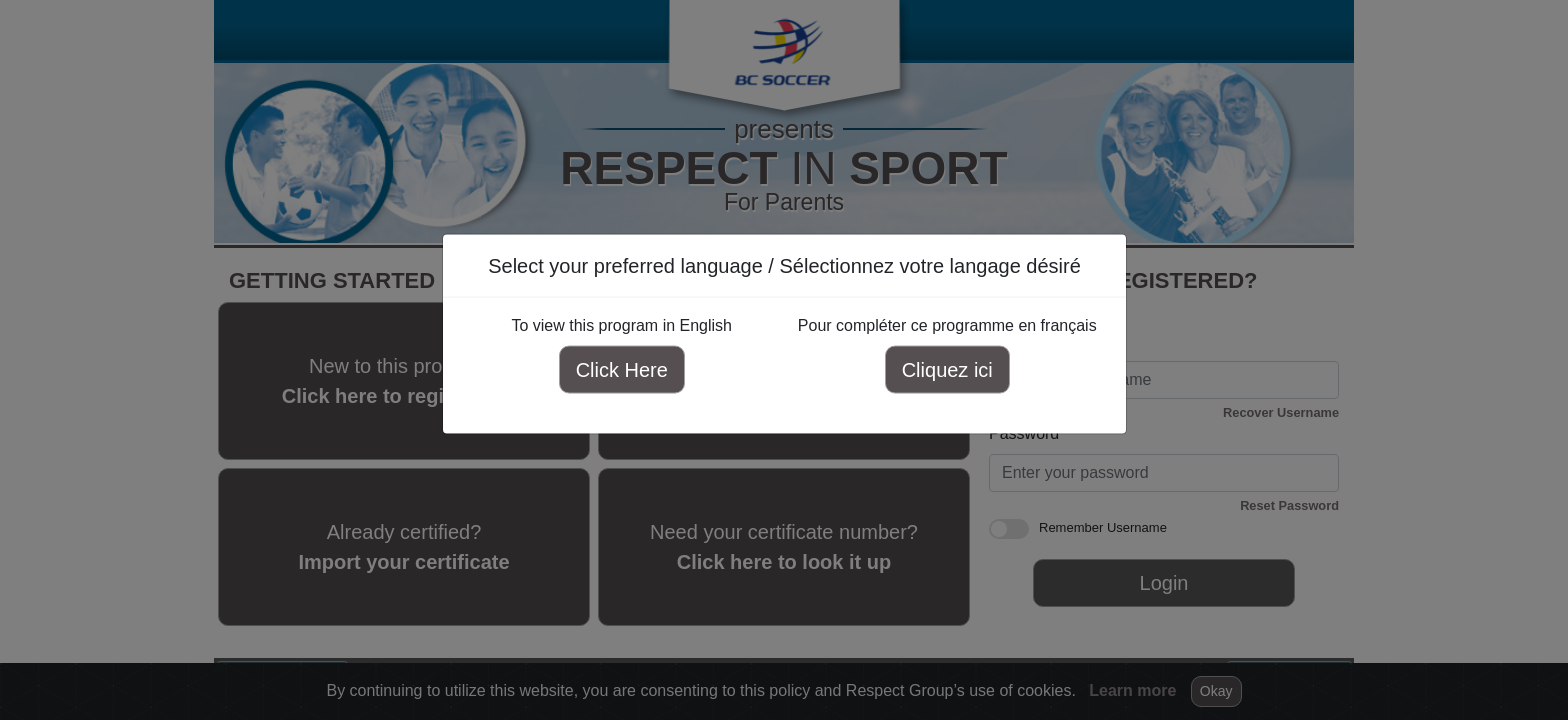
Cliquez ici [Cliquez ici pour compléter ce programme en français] (946, 370)
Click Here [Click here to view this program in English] (621, 370)
